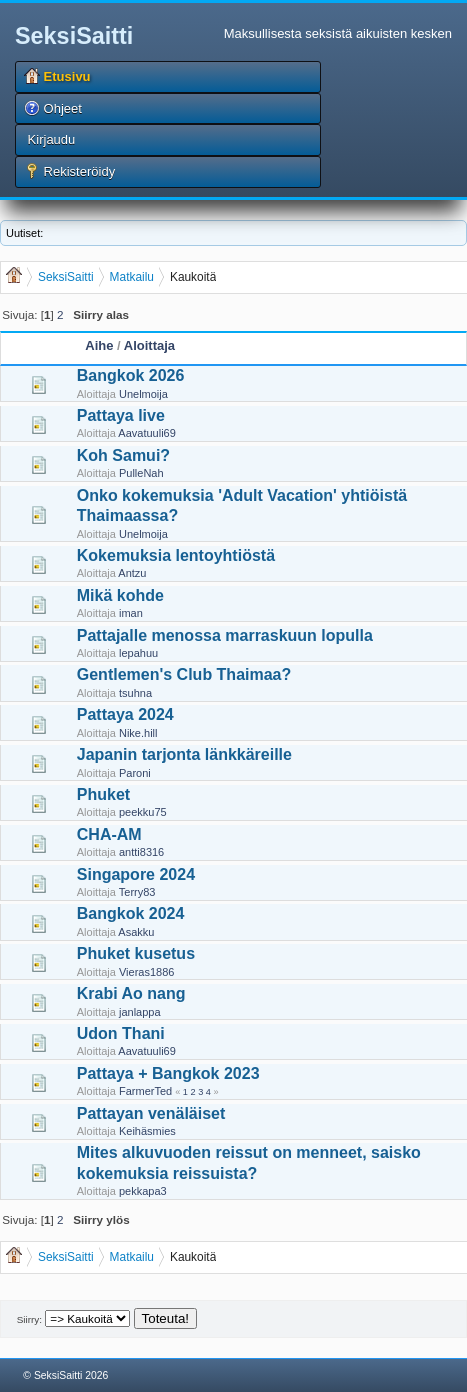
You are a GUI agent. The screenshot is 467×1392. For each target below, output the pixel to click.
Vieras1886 (146, 972)
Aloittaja (149, 345)
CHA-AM (109, 834)
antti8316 (141, 852)
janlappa (140, 1012)
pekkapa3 (143, 1191)
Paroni (135, 773)
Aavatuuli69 (147, 433)
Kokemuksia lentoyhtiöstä (176, 555)
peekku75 (143, 812)
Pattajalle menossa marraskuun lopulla (225, 635)
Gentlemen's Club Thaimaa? (184, 674)
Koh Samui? (123, 455)
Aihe (99, 345)
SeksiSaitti (74, 36)
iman (131, 613)
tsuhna (135, 693)
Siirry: (29, 1319)
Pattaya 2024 (125, 714)
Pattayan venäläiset (151, 1113)
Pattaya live (121, 415)
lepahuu (138, 653)
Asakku (136, 932)
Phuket (103, 794)
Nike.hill (138, 733)
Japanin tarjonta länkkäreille (184, 754)
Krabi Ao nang (131, 993)
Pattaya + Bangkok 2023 (168, 1073)
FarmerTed (145, 1091)
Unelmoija (143, 394)
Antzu (132, 573)
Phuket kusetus (136, 953)
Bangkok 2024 (131, 913)
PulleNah (141, 473)
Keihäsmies (147, 1131)
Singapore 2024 (136, 874)
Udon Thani (121, 1033)
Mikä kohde (120, 595)
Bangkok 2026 (131, 375)
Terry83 (137, 892)
